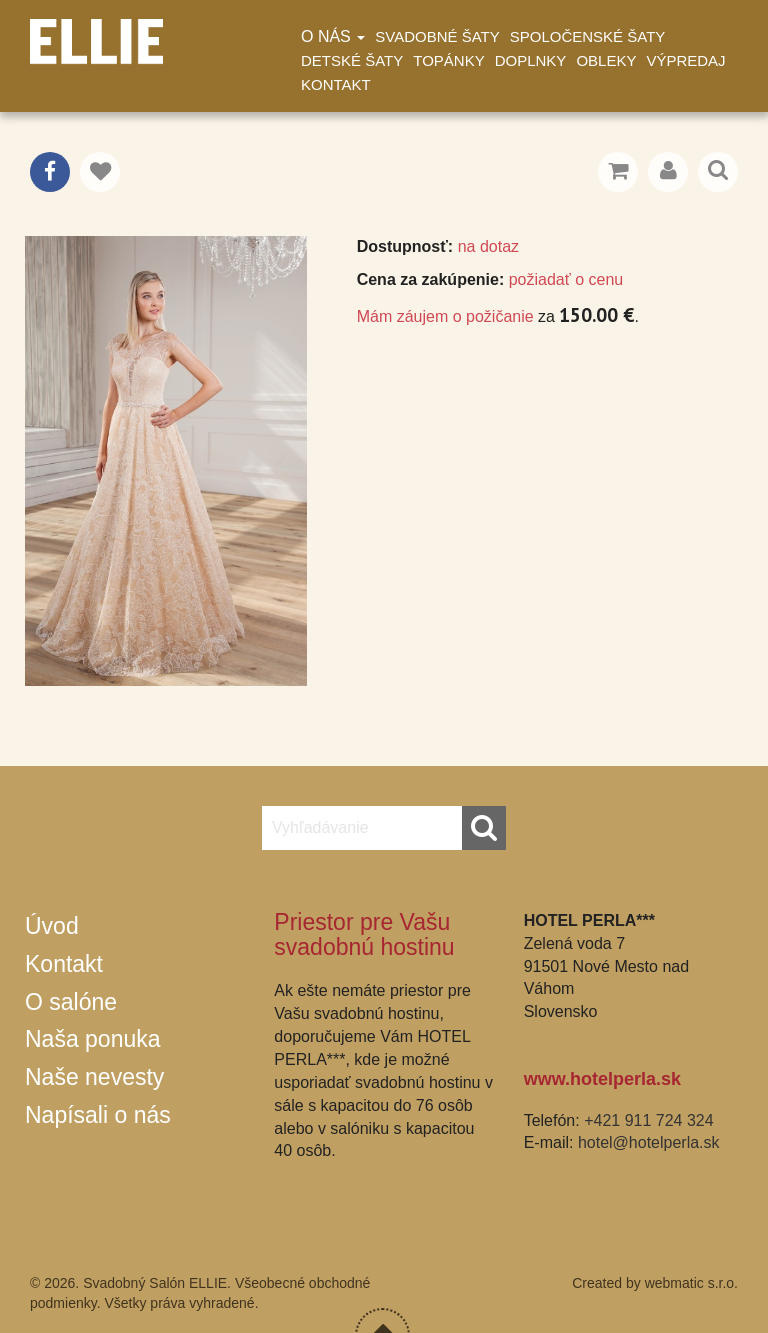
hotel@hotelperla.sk (649, 1142)
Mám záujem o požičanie (445, 316)
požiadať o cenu (566, 279)
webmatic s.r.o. (691, 1283)
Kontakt (336, 84)
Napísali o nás (98, 1115)
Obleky (606, 60)
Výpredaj (685, 60)
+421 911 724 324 (648, 1120)
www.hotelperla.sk (602, 1079)
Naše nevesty (94, 1077)
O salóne (71, 1002)
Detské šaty (352, 60)
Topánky (448, 60)
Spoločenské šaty (588, 36)
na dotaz (488, 246)
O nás (333, 36)
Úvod (52, 926)
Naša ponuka (93, 1039)
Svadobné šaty (437, 36)
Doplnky (531, 60)
